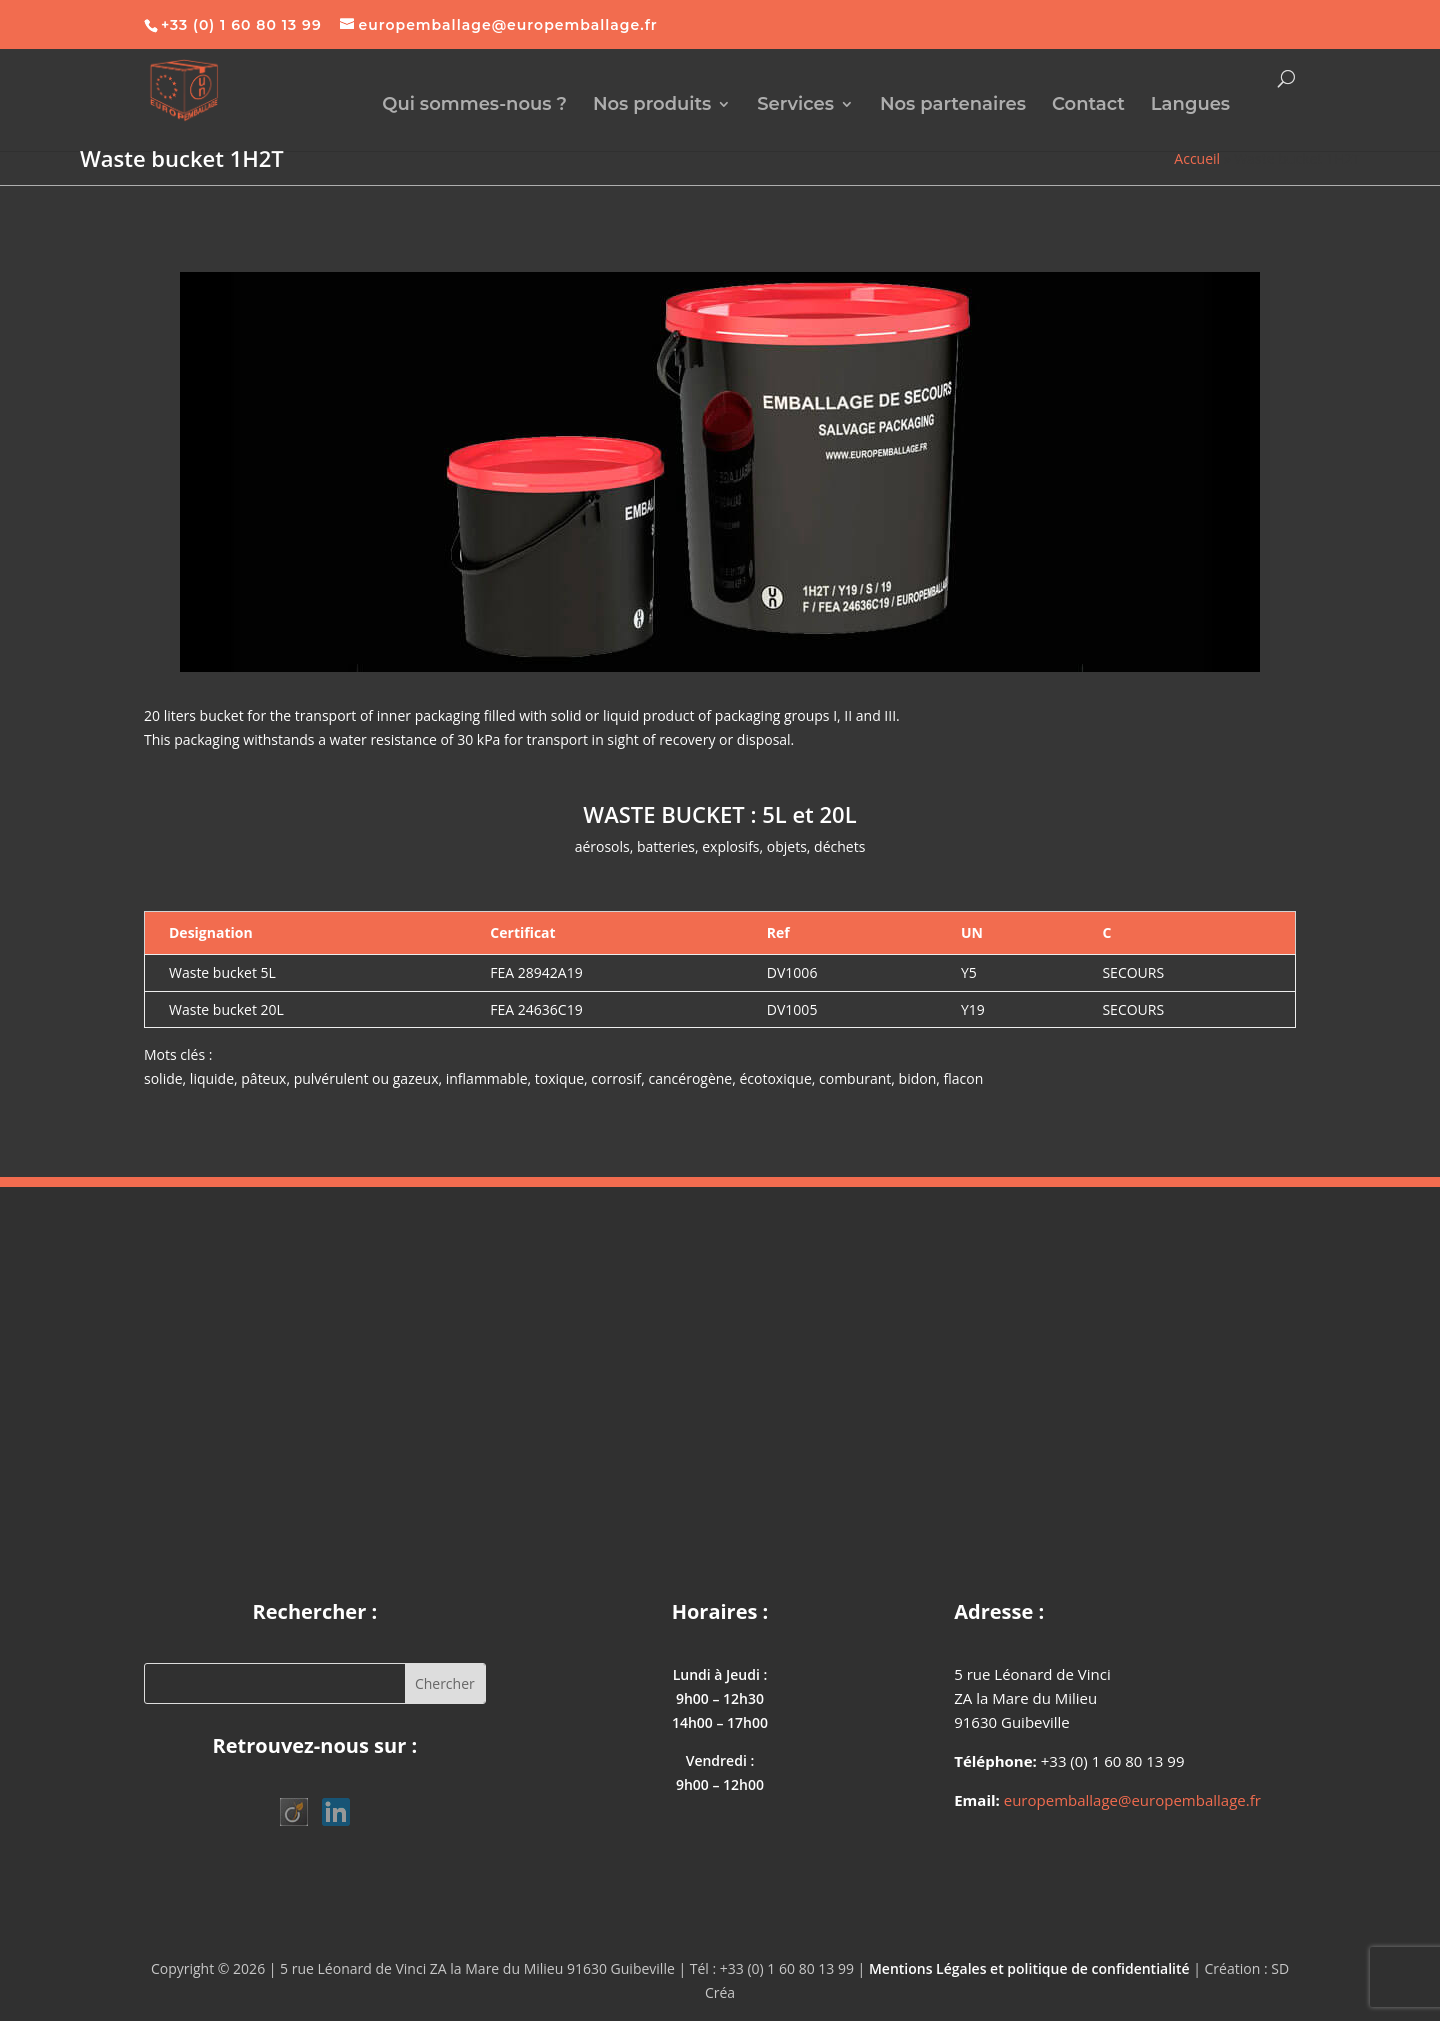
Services (795, 106)
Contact (1088, 106)
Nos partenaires (953, 106)
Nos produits (652, 106)
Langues (1190, 106)
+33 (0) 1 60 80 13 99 (241, 25)
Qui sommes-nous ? (474, 106)
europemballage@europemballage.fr (1132, 1800)
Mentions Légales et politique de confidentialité (1029, 1968)
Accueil (1197, 158)
